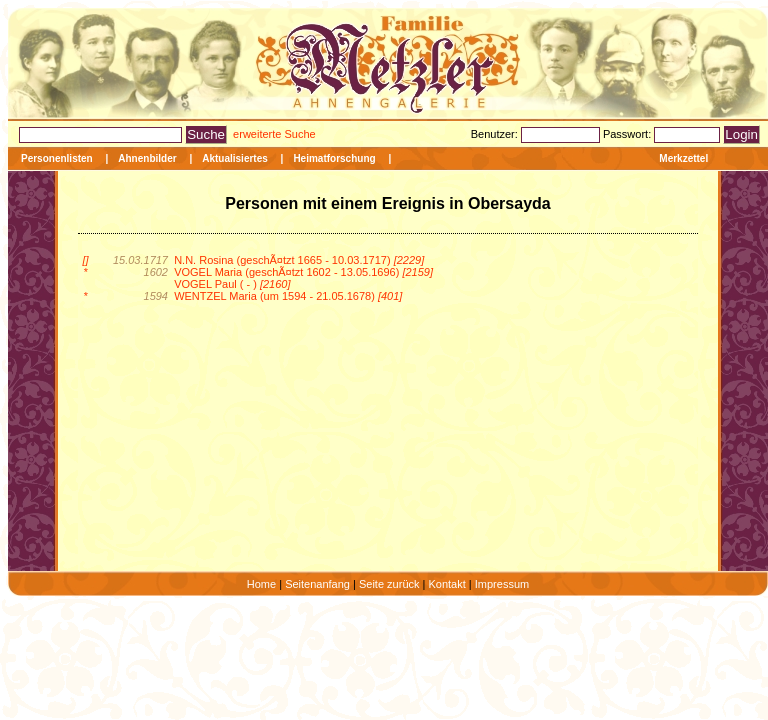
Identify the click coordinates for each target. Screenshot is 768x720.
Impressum (502, 584)
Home (261, 584)
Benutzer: (496, 134)
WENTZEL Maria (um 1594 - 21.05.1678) (288, 296)
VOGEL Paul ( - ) (232, 284)
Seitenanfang (317, 584)
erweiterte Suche (274, 134)
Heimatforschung (334, 158)
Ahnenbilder (147, 158)
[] (85, 260)
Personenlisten (57, 158)
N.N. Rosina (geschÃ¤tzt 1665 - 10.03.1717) (299, 260)
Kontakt (446, 584)
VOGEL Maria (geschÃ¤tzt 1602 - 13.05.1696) (303, 272)
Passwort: (628, 134)
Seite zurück (389, 584)
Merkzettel (683, 158)
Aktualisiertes (235, 158)
